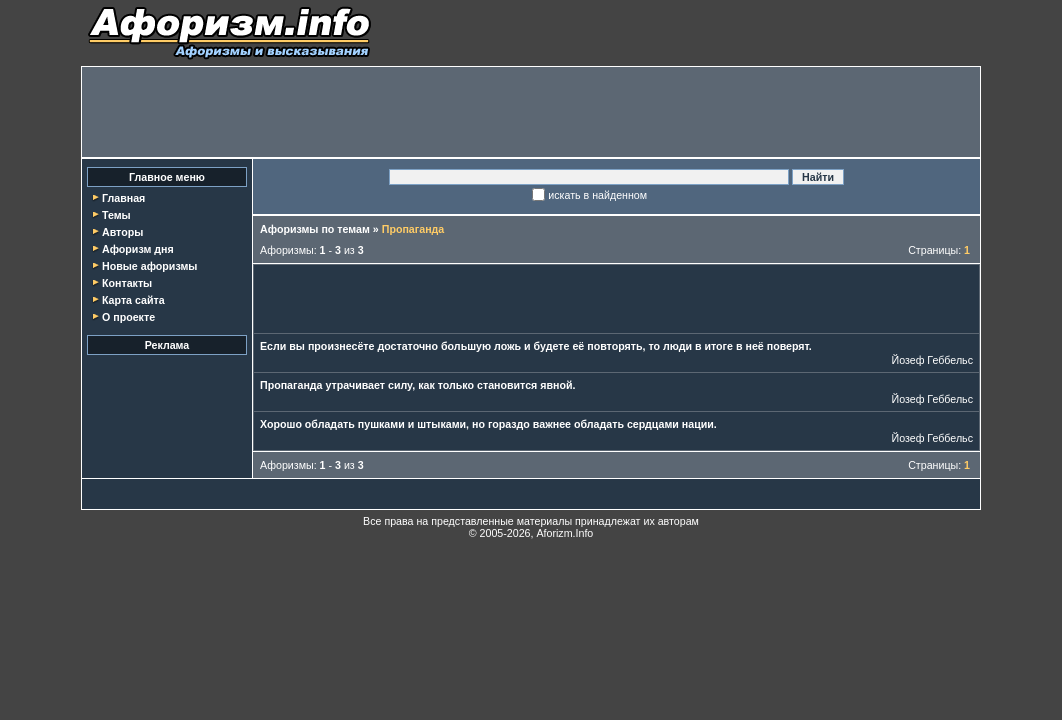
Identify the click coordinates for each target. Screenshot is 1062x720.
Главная (123, 198)
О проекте (128, 317)
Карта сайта (133, 300)
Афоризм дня (138, 249)
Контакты (127, 283)
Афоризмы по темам (315, 229)
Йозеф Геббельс (932, 360)
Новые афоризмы (149, 266)
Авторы (122, 232)
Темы (116, 215)
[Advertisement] (531, 112)
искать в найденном (597, 195)
